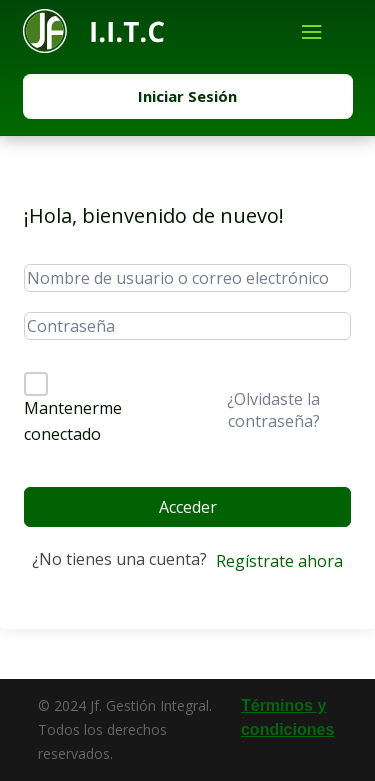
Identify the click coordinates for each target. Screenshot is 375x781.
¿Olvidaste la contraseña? (273, 410)
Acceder (188, 507)
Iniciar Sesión (187, 96)
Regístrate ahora (279, 561)
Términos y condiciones (287, 717)
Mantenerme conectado (73, 421)
